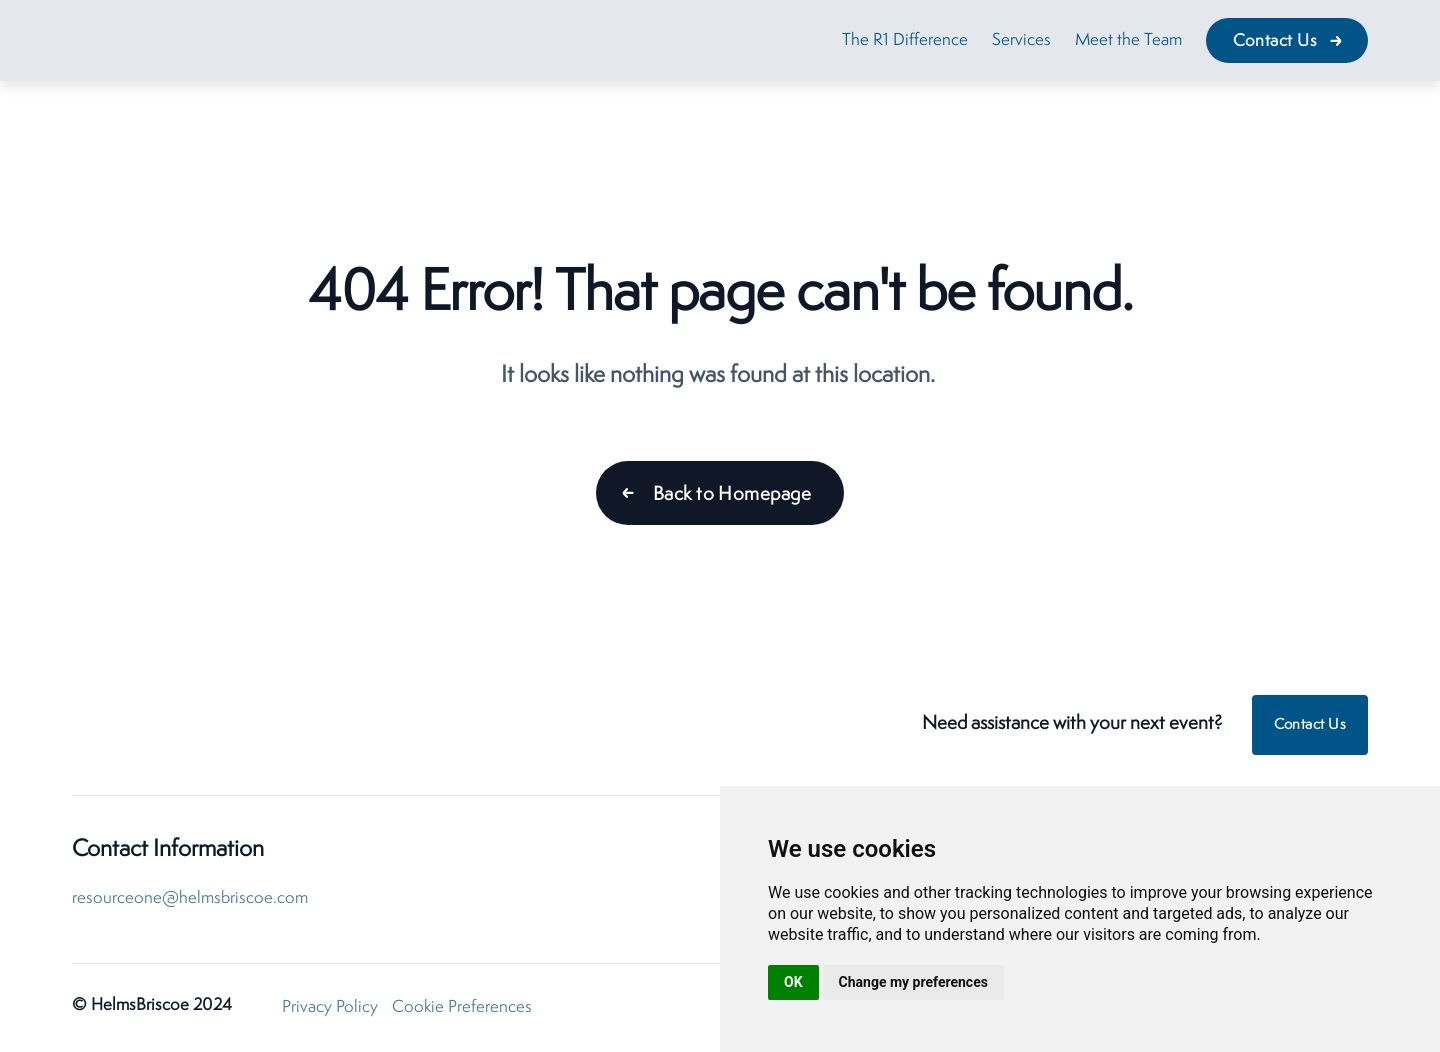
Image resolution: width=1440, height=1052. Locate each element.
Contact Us (1275, 41)
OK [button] (793, 982)
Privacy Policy (330, 1007)
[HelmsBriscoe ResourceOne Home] (197, 725)
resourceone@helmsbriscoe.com (190, 898)
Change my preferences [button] (913, 982)
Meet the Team (1128, 40)
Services (1021, 40)
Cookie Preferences (462, 1007)
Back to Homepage (732, 495)
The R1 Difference (905, 40)
